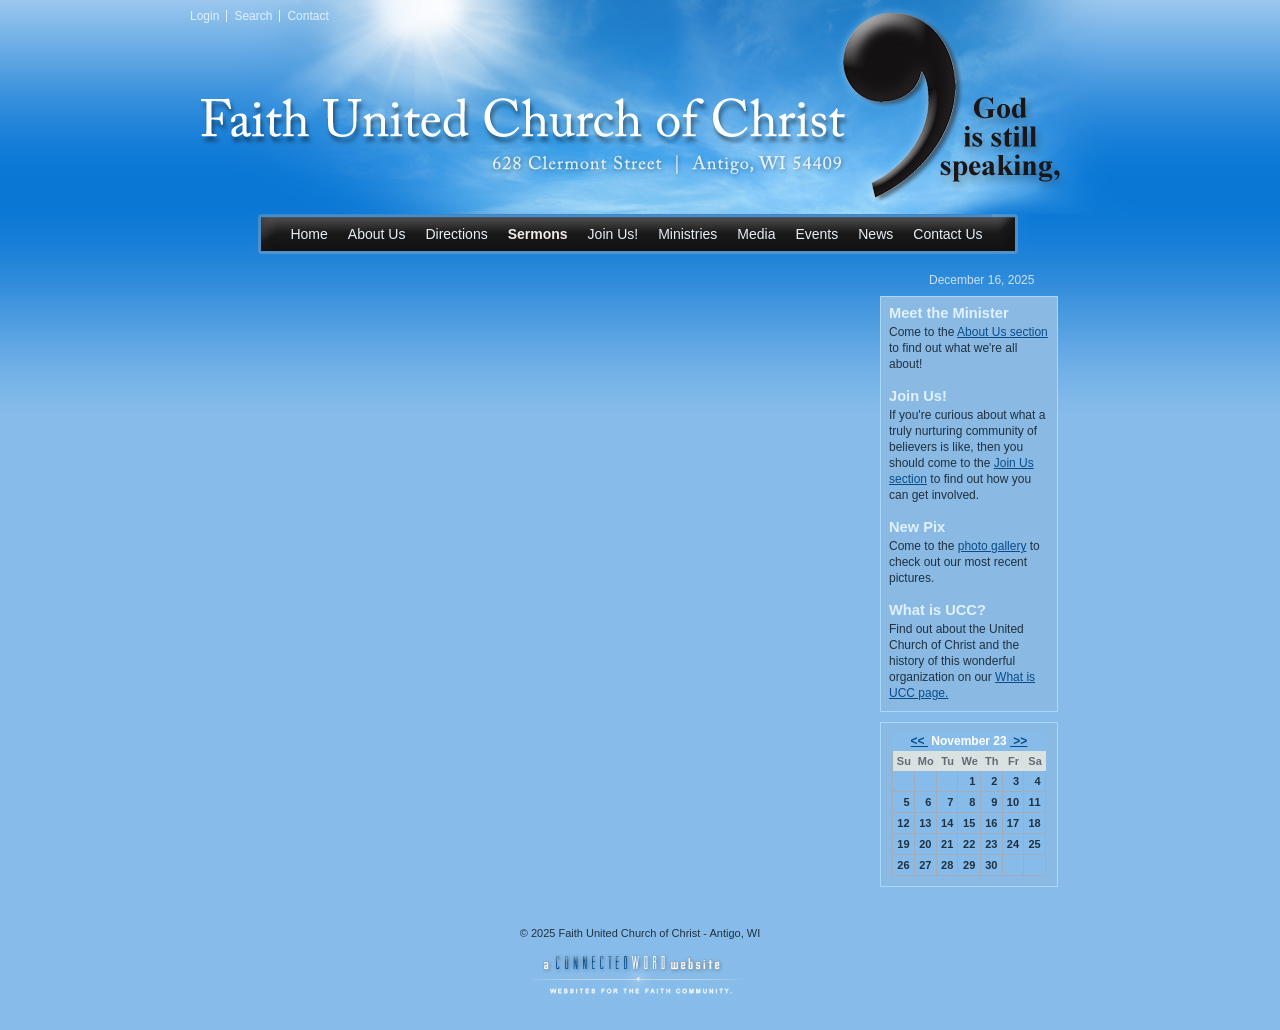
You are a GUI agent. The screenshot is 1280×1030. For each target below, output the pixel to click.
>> (1018, 741)
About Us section (1002, 332)
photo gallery (992, 546)
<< (919, 741)
